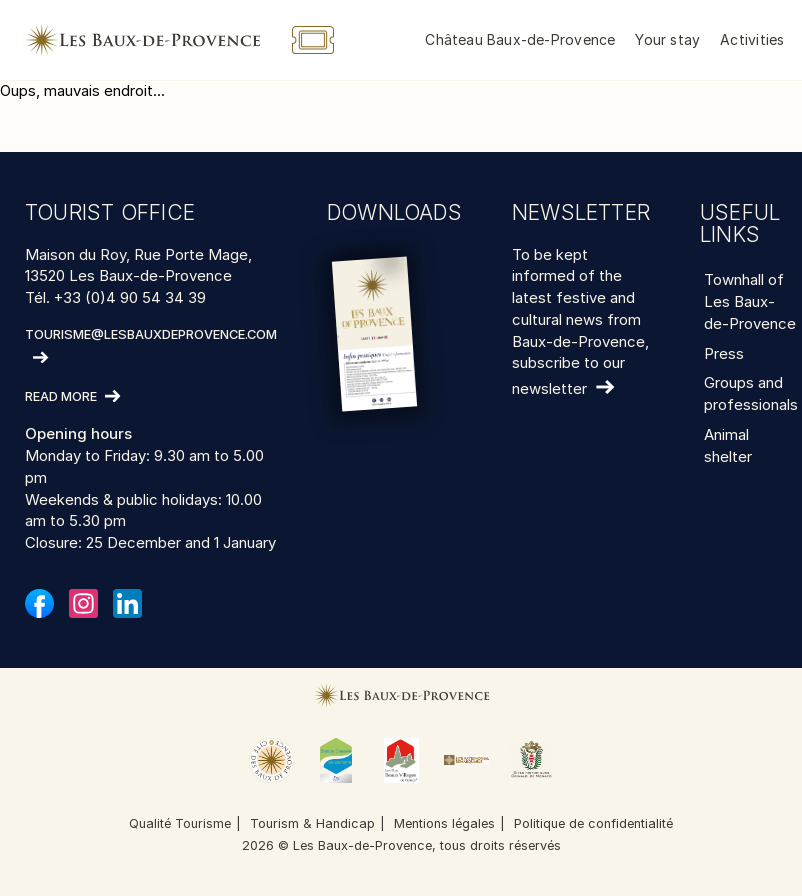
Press (724, 353)
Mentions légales (444, 823)
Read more (61, 397)
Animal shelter (728, 445)
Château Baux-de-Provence (520, 39)
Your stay (667, 39)
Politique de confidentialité (593, 823)
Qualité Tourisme (180, 823)
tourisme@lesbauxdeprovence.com (151, 334)
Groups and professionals (751, 393)
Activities (752, 39)
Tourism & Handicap (312, 823)
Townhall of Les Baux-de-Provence (750, 301)
